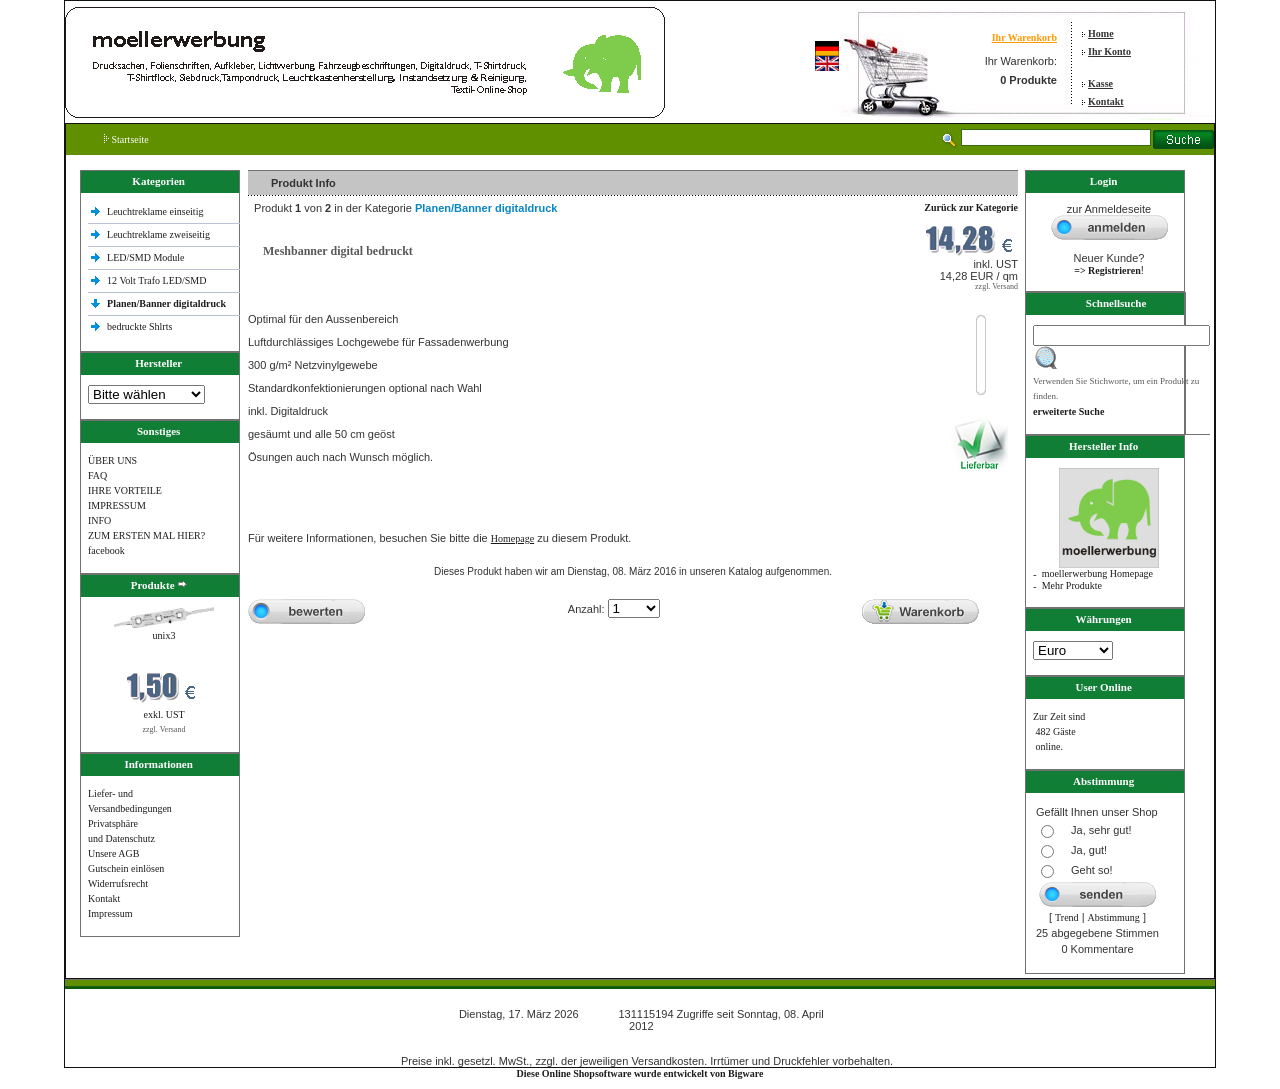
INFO (99, 520)
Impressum (110, 913)
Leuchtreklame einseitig (156, 211)
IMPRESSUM (117, 505)
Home (1101, 33)
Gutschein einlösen (126, 868)
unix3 (164, 635)
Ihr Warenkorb (1024, 37)
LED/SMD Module (146, 257)
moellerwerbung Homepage (1097, 573)
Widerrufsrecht (118, 883)
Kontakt (1106, 101)
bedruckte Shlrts (139, 326)
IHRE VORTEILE (125, 490)
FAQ (97, 475)
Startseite (126, 139)
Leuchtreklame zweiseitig (160, 234)
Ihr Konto (1109, 51)
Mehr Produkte (1072, 585)
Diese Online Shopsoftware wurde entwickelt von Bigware (640, 1073)
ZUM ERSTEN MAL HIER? (146, 535)
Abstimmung (1114, 917)
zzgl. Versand (164, 729)
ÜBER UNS (112, 460)
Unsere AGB (113, 853)
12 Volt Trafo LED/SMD (156, 280)
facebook (106, 550)
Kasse (1100, 83)
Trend (1067, 917)
